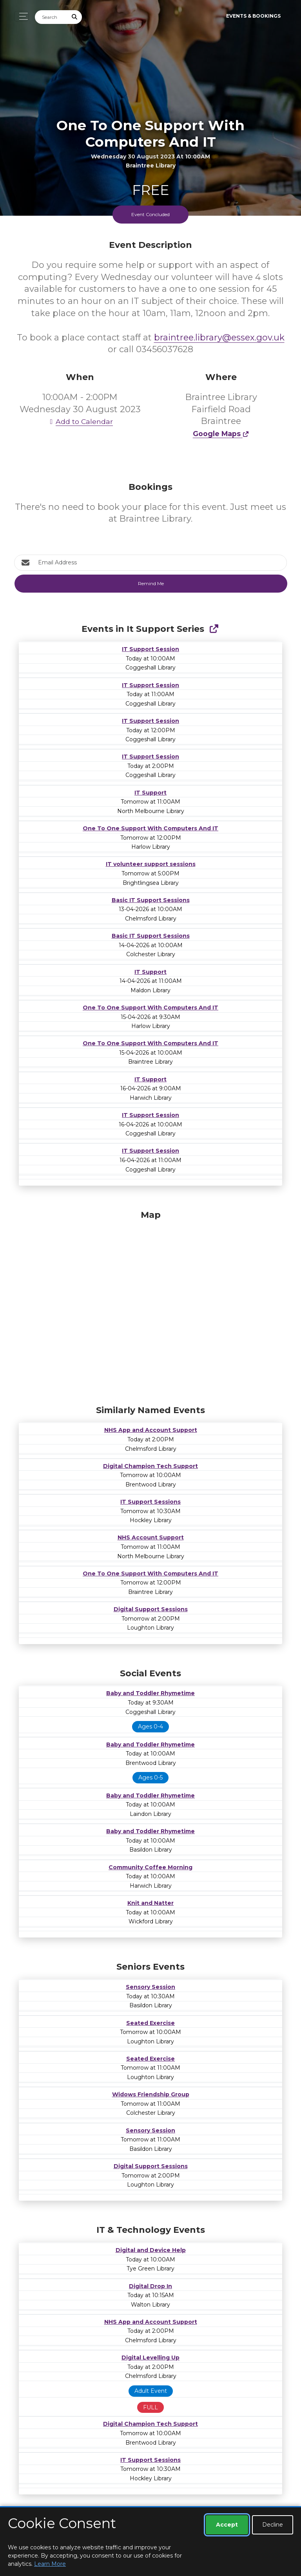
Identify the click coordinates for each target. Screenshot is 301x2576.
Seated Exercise (150, 2023)
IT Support (150, 792)
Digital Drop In (150, 2286)
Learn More (50, 2563)
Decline (272, 2524)
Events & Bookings (253, 16)
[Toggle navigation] (21, 16)
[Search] (51, 17)
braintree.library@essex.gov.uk (219, 337)
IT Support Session (150, 649)
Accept (227, 2524)
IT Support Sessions (150, 1501)
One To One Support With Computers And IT (150, 828)
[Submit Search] (74, 17)
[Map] (150, 1305)
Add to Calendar (80, 421)
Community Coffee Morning (150, 1867)
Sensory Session (150, 1986)
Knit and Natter (150, 1903)
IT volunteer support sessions (151, 864)
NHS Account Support (151, 1537)
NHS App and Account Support (150, 1430)
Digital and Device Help (151, 2250)
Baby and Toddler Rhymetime (150, 1693)
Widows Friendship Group (150, 2094)
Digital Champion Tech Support (150, 1466)
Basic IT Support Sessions (151, 900)
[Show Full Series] (214, 629)
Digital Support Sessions (151, 1609)
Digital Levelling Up (150, 2357)
